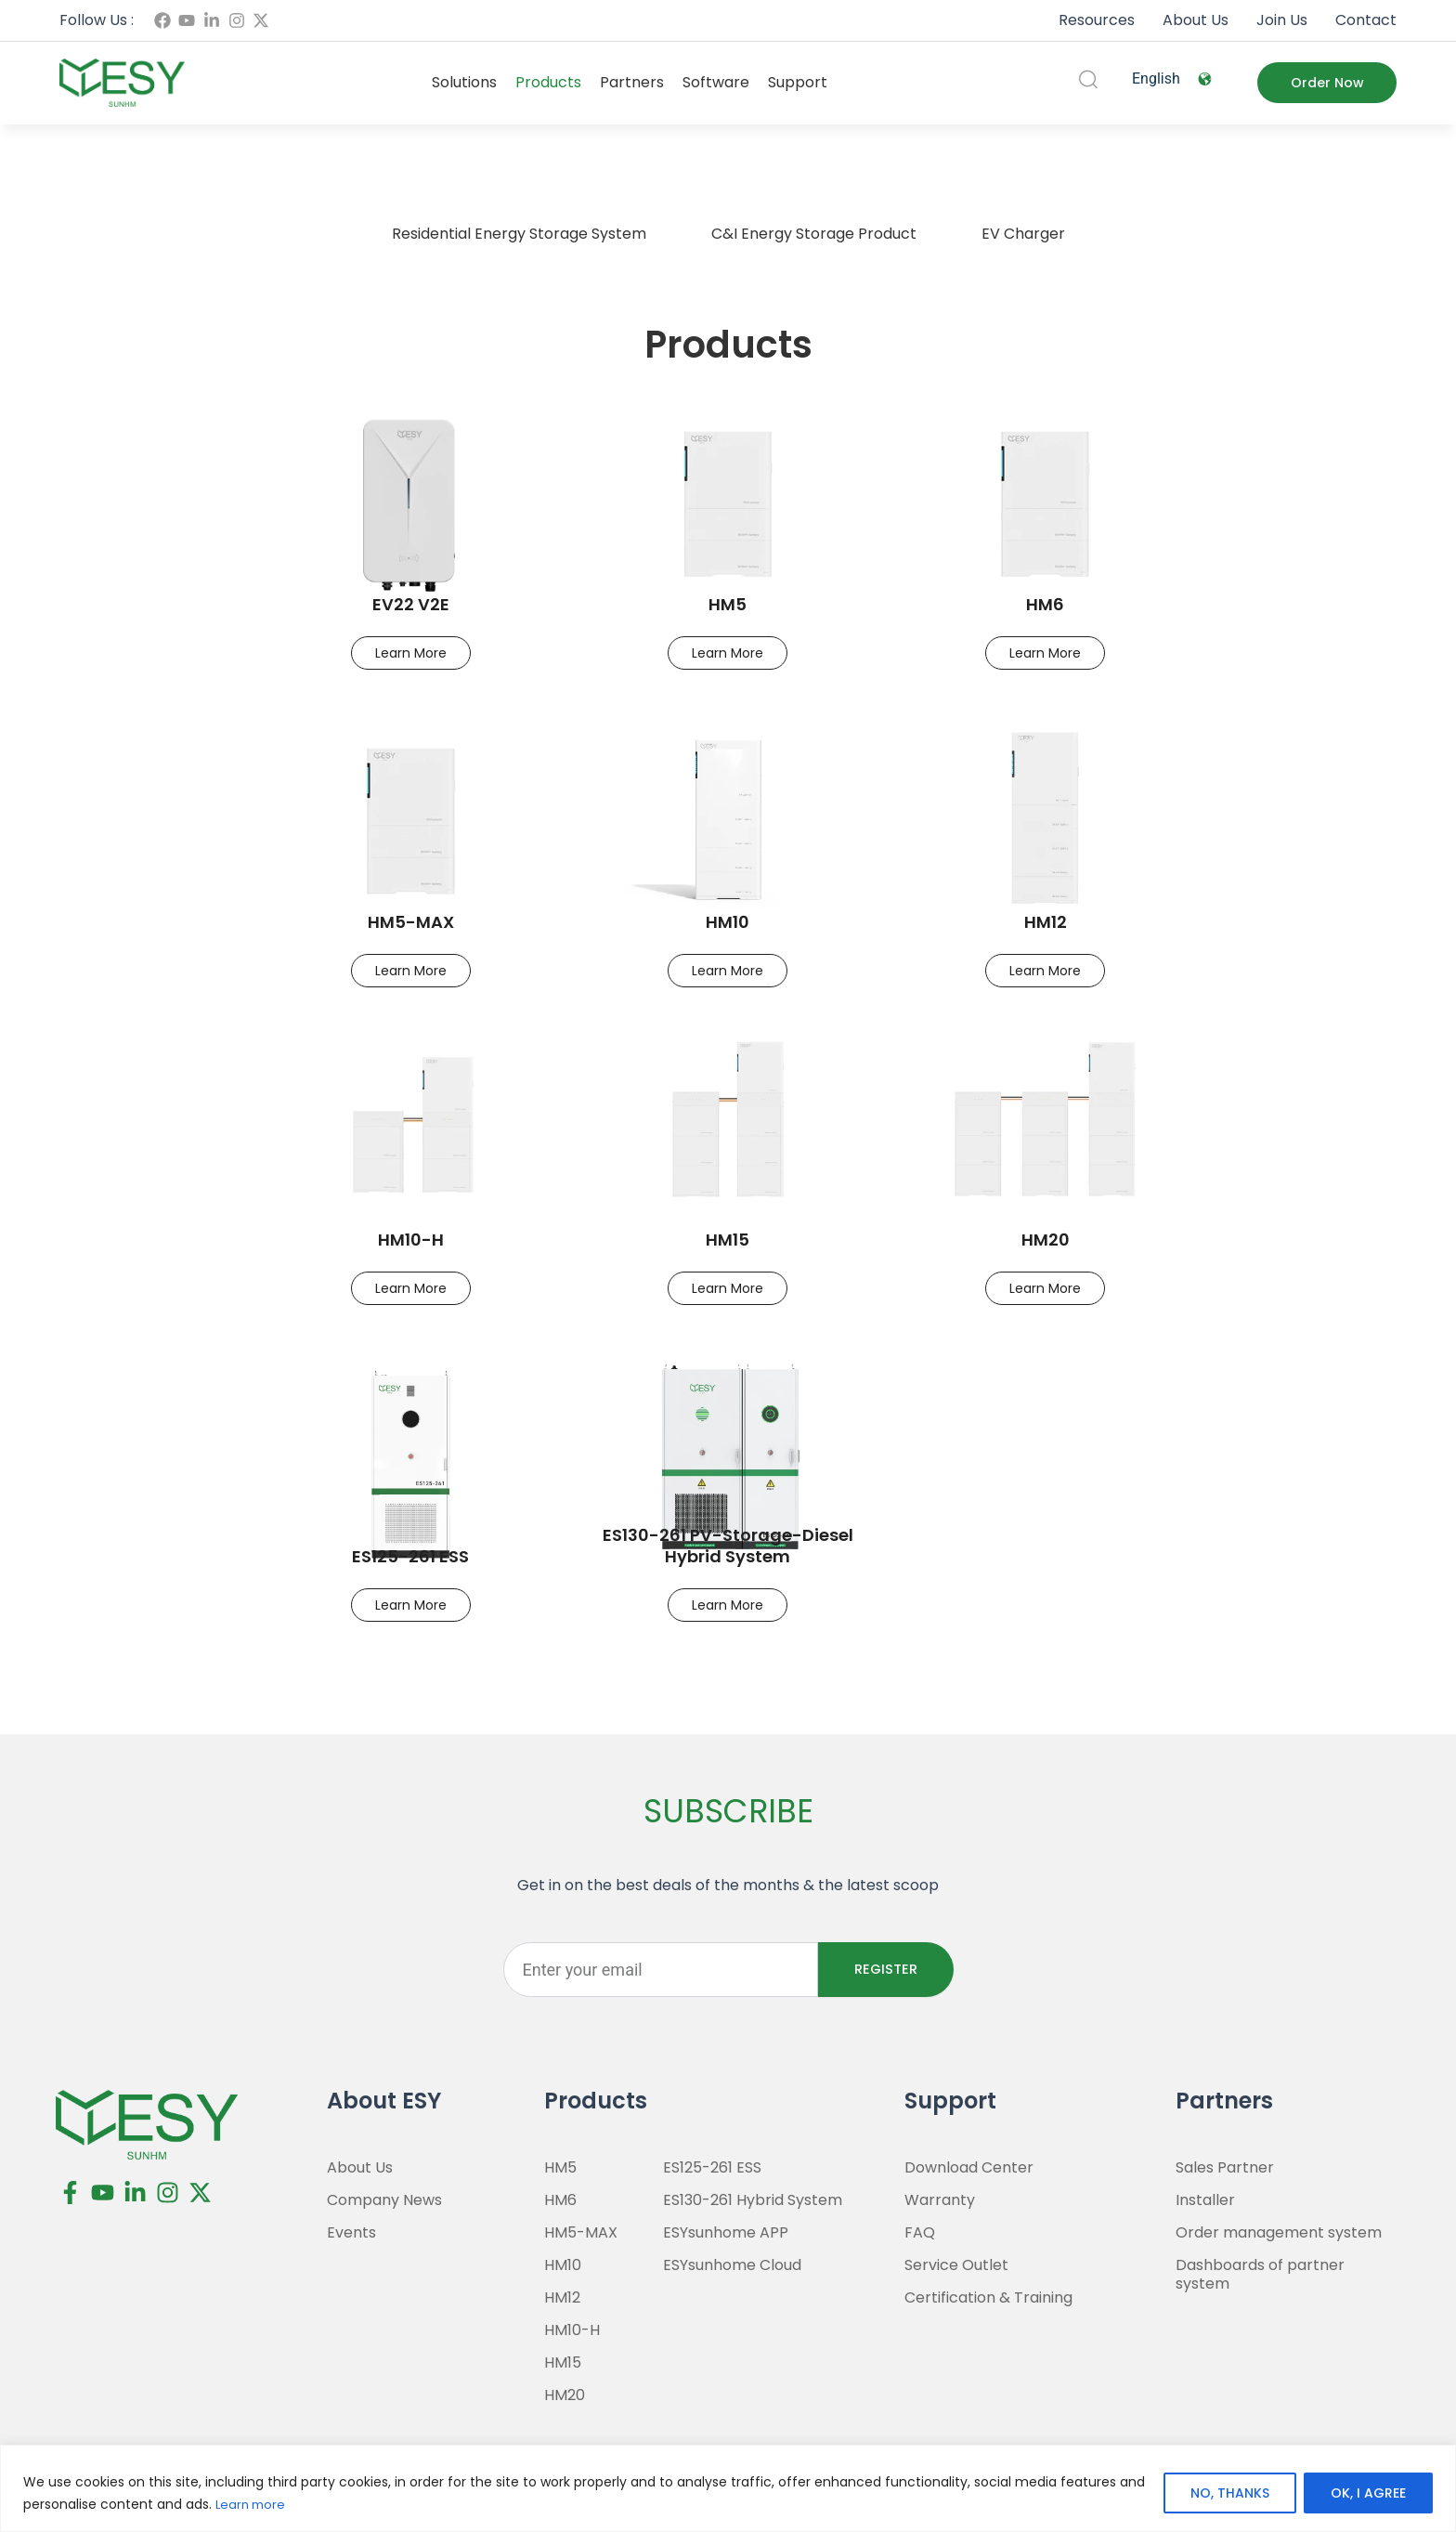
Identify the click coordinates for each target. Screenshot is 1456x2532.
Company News (384, 2200)
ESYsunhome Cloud (732, 2265)
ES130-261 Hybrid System (752, 2200)
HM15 (727, 1239)
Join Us (1281, 20)
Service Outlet (956, 2265)
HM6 (1045, 604)
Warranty (939, 2200)
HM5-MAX (411, 921)
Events (351, 2233)
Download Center (969, 2168)
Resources (1097, 20)
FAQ (919, 2233)
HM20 (1045, 1239)
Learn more (252, 2505)
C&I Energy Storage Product (813, 233)
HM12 (1045, 921)
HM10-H (411, 1239)
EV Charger (1023, 233)
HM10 (727, 921)
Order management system (1279, 2233)
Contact (1366, 20)
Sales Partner (1225, 2168)
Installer (1205, 2200)
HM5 (727, 604)
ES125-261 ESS (410, 1556)
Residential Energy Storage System (519, 233)
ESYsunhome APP (725, 2233)
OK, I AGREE (1368, 2494)
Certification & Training (988, 2298)
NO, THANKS (1229, 2494)
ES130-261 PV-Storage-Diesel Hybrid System (728, 1545)
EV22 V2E (410, 604)
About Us (1195, 20)
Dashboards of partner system (1260, 2274)
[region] (728, 2489)
